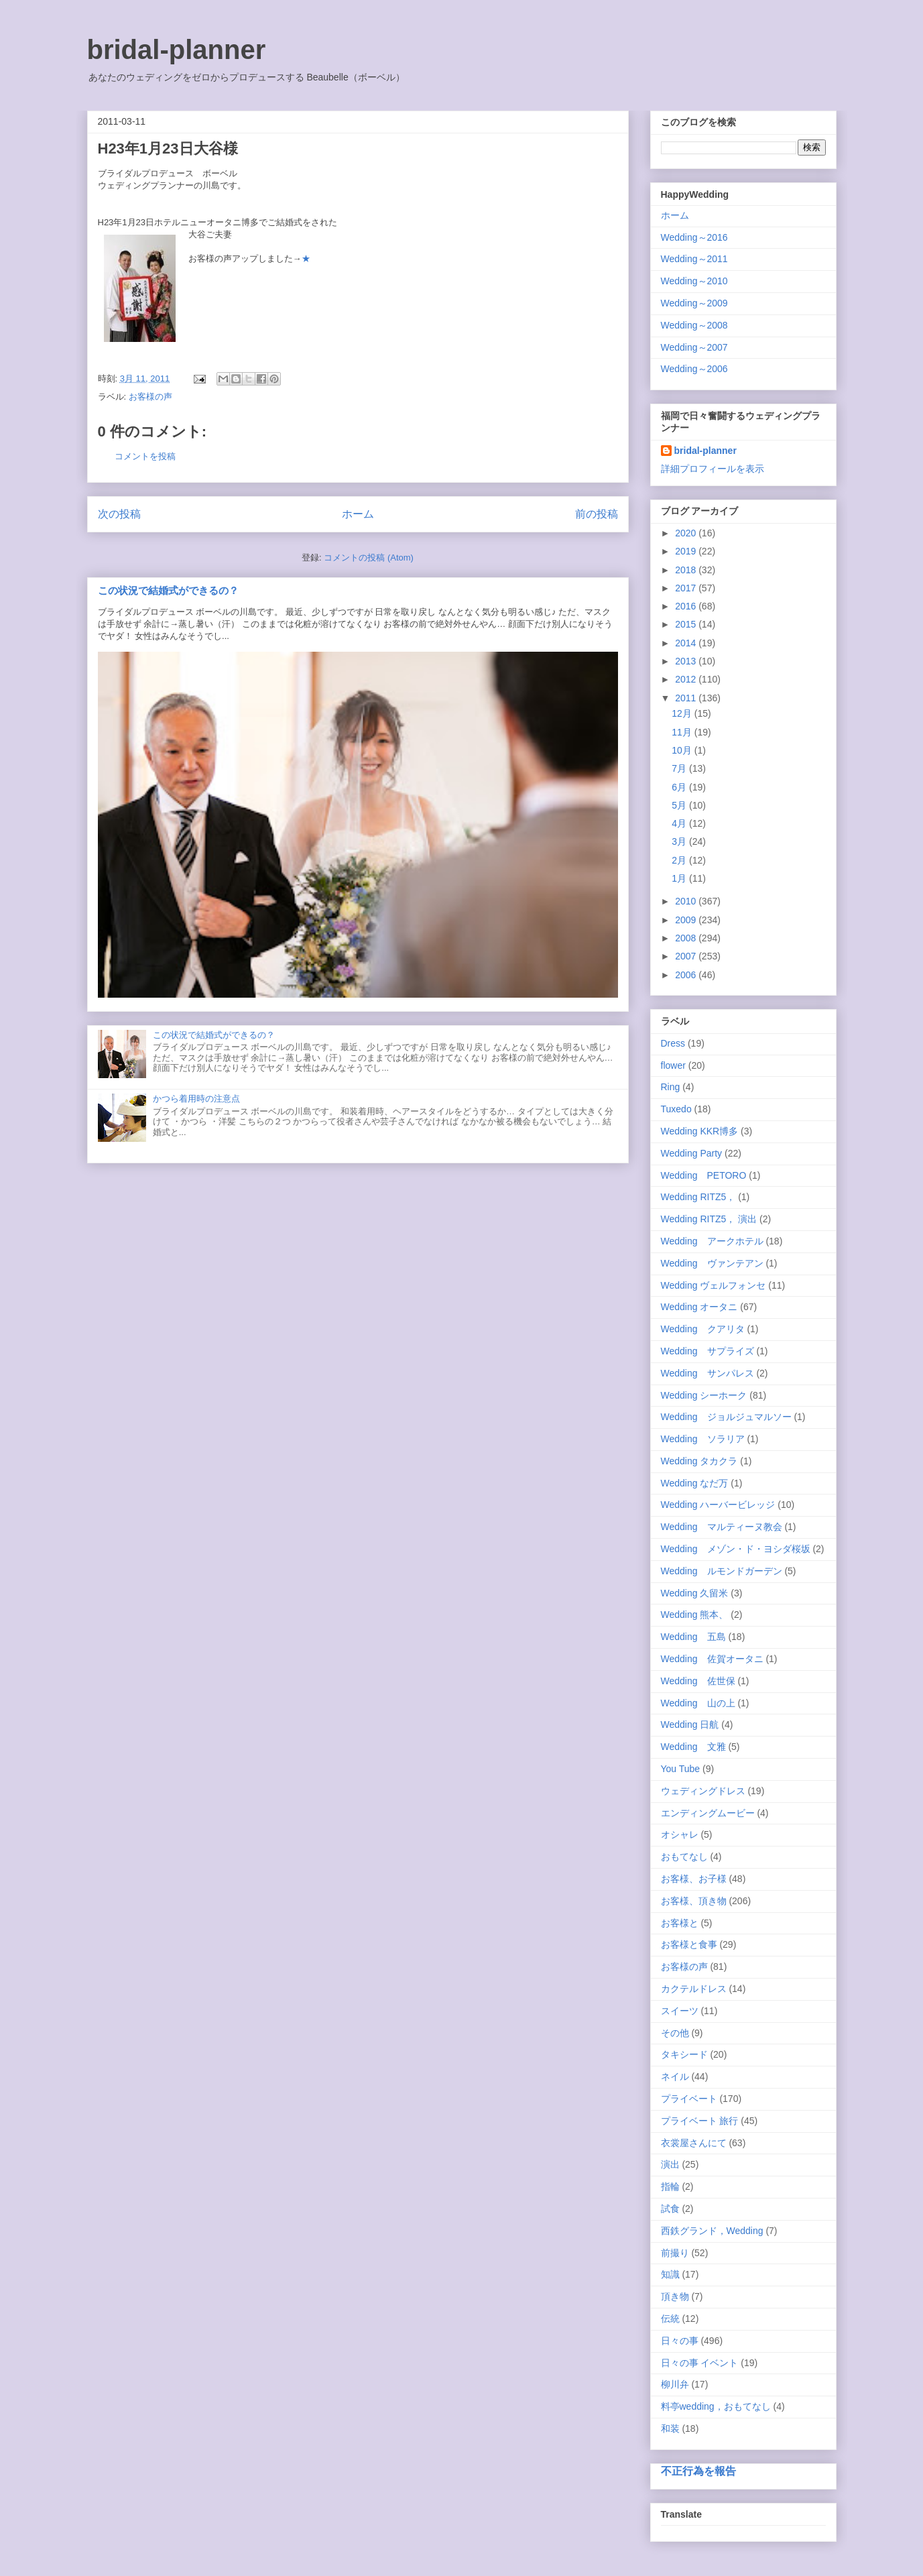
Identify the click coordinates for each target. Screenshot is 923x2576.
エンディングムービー (708, 1813)
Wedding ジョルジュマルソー (726, 1416)
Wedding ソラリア (703, 1438)
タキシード (684, 2054)
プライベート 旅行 (700, 2120)
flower (673, 1065)
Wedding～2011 (694, 258)
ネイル (675, 2076)
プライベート (689, 2098)
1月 (680, 878)
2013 (686, 661)
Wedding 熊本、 (695, 1614)
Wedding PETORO (704, 1175)
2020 (686, 533)
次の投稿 (119, 514)
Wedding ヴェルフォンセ (713, 1285)
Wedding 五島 (693, 1636)
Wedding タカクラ (699, 1461)
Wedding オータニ (699, 1306)
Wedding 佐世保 (698, 1681)
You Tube (680, 1768)
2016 (686, 606)
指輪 (670, 2186)
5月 (680, 805)
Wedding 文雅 (693, 1746)
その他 (675, 2033)
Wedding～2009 (694, 303)
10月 (683, 750)
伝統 (670, 2318)
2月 (680, 860)
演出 (670, 2164)
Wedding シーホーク (704, 1395)
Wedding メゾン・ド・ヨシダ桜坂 (735, 1548)
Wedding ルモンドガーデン (721, 1571)
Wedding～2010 (694, 281)
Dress (673, 1043)
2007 (686, 956)
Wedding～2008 (694, 325)
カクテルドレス (694, 1988)
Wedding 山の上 (698, 1703)
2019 (686, 551)
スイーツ (679, 2010)
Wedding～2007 (694, 347)
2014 (686, 643)
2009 (686, 920)
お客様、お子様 (694, 1878)
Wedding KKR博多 (700, 1131)
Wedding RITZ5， (698, 1196)
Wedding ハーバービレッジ (718, 1504)
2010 (686, 901)
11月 (683, 732)
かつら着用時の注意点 (196, 1099)
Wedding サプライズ (707, 1351)
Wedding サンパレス (707, 1373)
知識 (670, 2274)
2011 (686, 698)
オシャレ (679, 1834)
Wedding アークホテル (712, 1241)
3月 (680, 841)
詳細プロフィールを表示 (712, 468)
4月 (680, 823)
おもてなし (684, 1856)
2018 (686, 570)
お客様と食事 (689, 1944)
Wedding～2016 (694, 237)
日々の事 (679, 2340)
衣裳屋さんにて (694, 2143)
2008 (686, 938)
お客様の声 (150, 397)
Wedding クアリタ (703, 1329)
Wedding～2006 (694, 368)
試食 (670, 2208)
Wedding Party (692, 1153)
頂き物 (675, 2296)
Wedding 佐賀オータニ (712, 1658)
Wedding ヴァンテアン (712, 1263)
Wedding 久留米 (695, 1593)
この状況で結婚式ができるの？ (168, 590)
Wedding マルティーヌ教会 (721, 1526)
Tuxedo (676, 1109)
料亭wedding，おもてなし (716, 2406)
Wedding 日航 (690, 1724)
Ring (670, 1086)
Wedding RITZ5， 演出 (709, 1219)
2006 (686, 975)
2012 (686, 679)
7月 (680, 768)
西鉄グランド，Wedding (712, 2230)
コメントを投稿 (145, 456)
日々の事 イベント (700, 2362)
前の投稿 (596, 514)
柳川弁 (675, 2384)
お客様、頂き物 (694, 1900)
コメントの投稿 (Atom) (369, 557)
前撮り (675, 2252)
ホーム (358, 514)
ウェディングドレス (703, 1790)
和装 (670, 2428)
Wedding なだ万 (695, 1483)
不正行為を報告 (698, 2471)
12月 (683, 713)
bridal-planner (176, 49)
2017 (686, 588)
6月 (680, 787)
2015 (686, 624)
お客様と (679, 1923)
